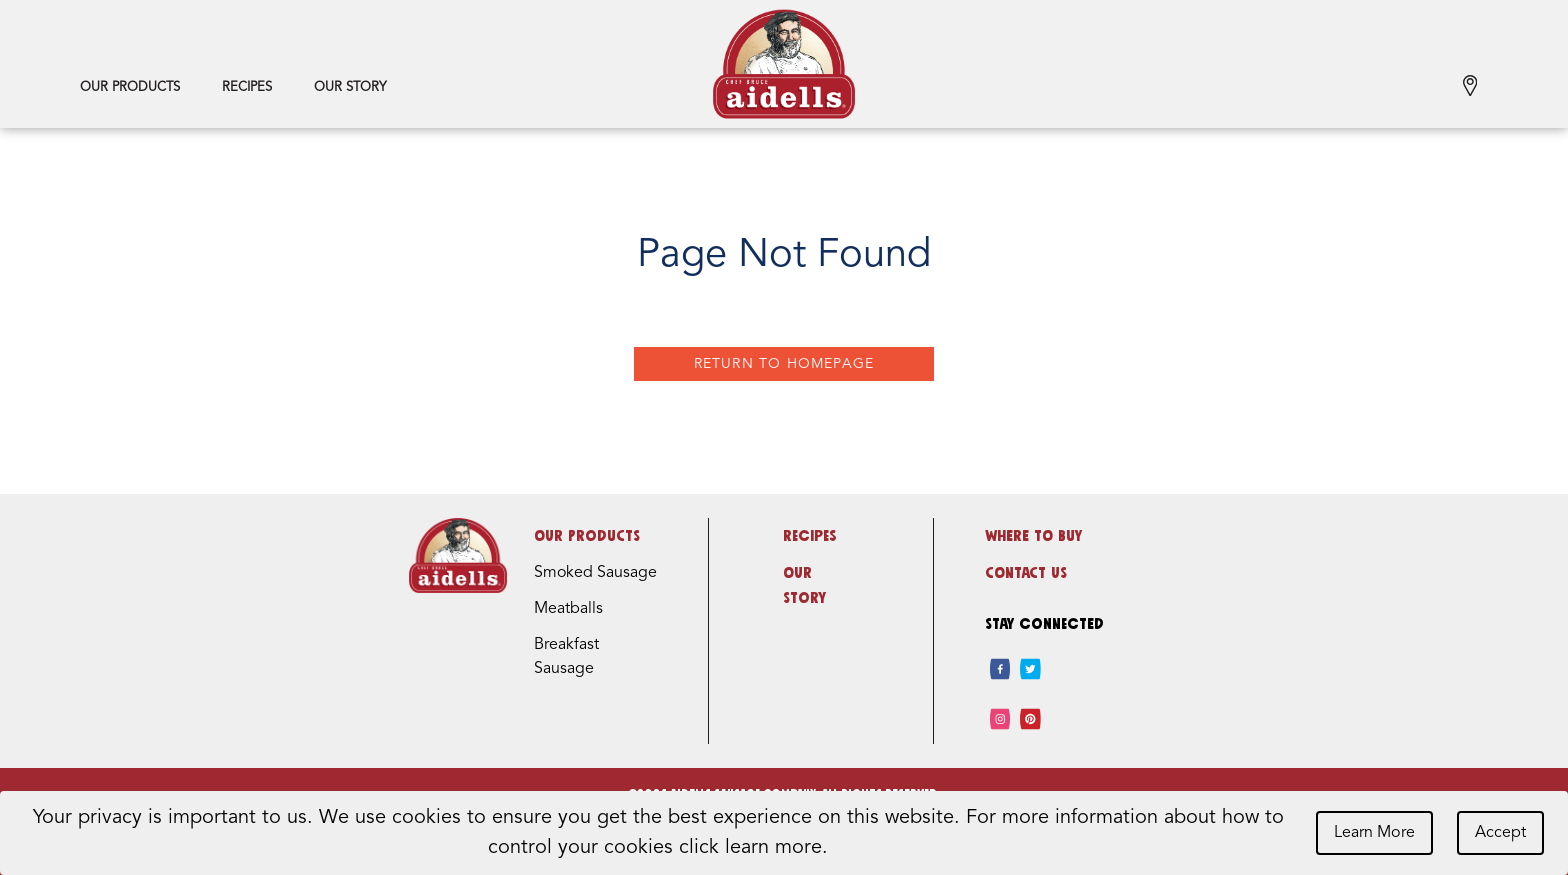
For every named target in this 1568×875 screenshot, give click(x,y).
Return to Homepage (784, 364)
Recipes (247, 87)
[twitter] (1030, 669)
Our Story (350, 87)
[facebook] (1000, 669)
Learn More (1374, 833)
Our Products (130, 87)
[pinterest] (1030, 719)
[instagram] (1000, 719)
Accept (1500, 833)
